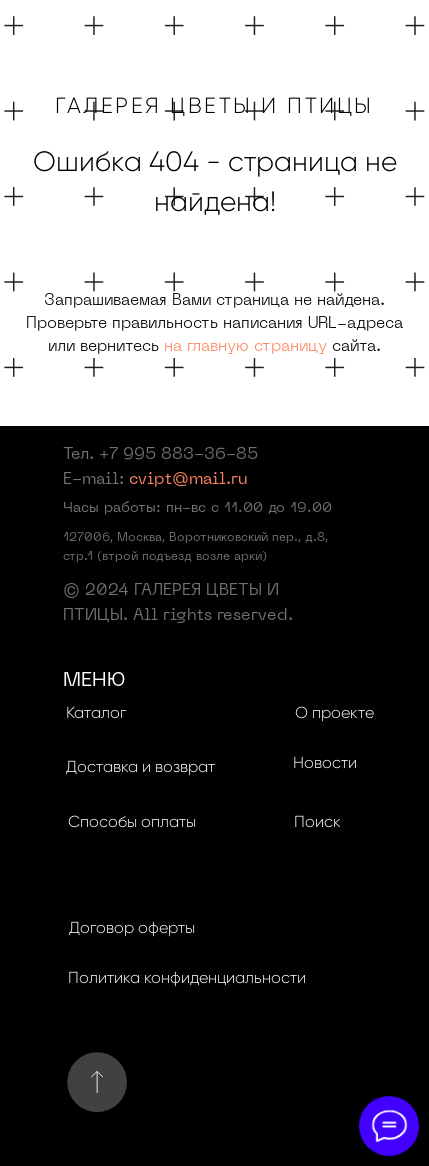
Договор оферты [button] (132, 927)
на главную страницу (245, 347)
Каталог (96, 712)
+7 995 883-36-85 (178, 455)
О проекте (334, 712)
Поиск (317, 821)
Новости (325, 762)
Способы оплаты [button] (132, 821)
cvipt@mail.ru (188, 480)
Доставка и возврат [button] (140, 766)
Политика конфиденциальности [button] (187, 977)
